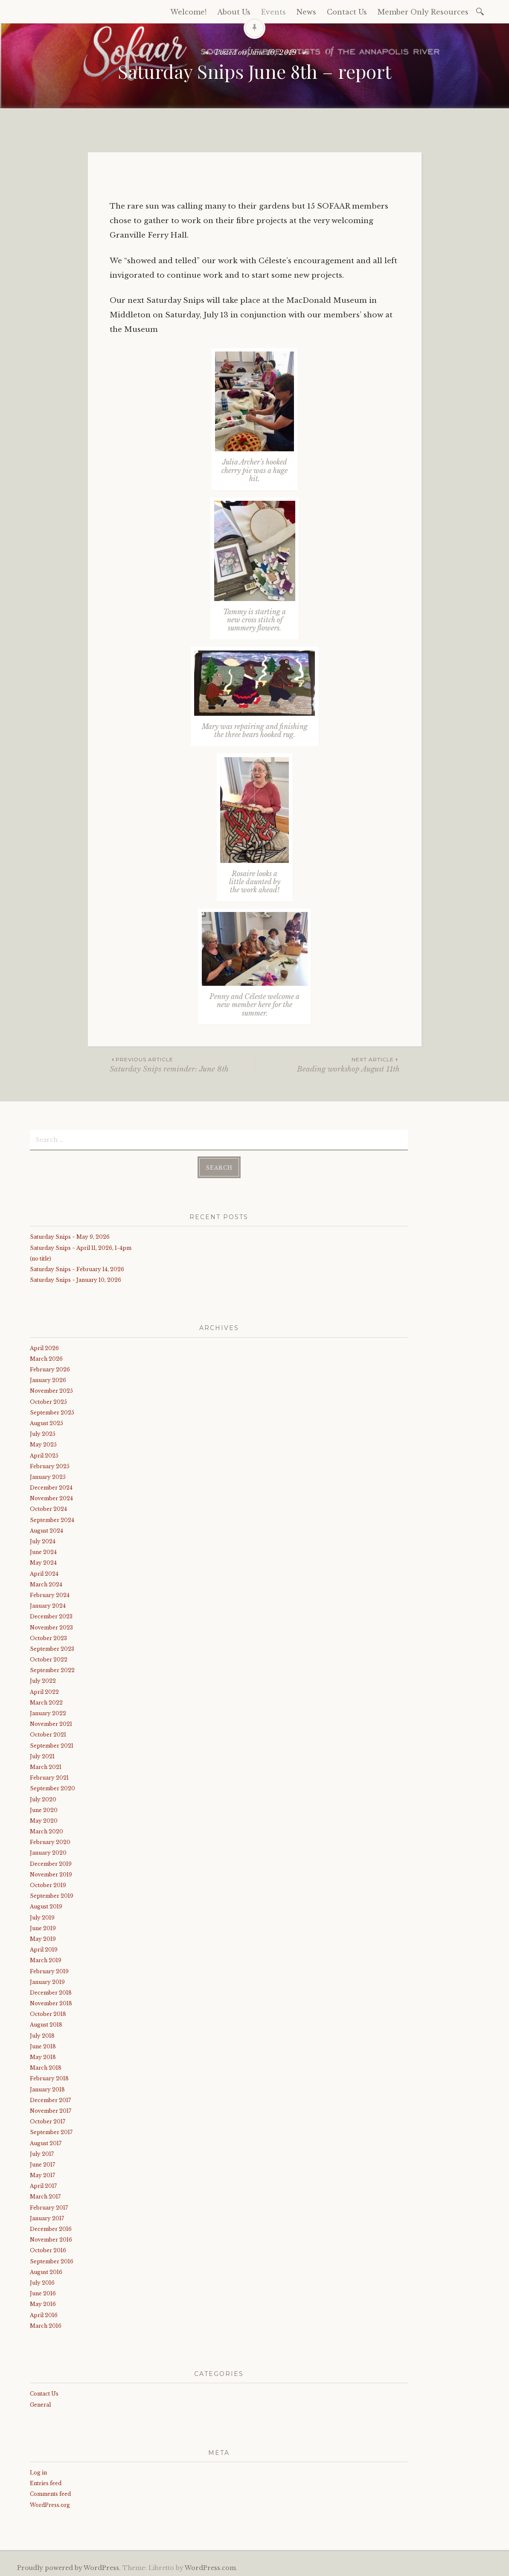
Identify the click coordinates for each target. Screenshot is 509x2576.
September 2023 (52, 1648)
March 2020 (46, 1830)
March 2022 (46, 1702)
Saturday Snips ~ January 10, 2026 (75, 1279)
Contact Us (347, 12)
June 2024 (43, 1551)
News (306, 12)
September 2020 (52, 1787)
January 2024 (48, 1605)
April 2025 (44, 1454)
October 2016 (48, 2249)
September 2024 (52, 1519)
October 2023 (48, 1637)
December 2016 (51, 2228)
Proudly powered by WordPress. (69, 2567)
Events (273, 12)
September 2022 (52, 1669)
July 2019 (42, 1916)
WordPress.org (50, 2503)
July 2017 (42, 2152)
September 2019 (51, 1895)
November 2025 (51, 1390)
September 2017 (51, 2131)
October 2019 (48, 1884)
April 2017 (43, 2185)
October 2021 (48, 1734)
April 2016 (44, 2314)
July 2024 (42, 1540)
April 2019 (44, 1949)
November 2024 (51, 1497)
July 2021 (42, 1755)
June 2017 (42, 2164)
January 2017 (47, 2217)
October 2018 (48, 2013)
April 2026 (44, 1347)
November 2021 (51, 1723)
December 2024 (51, 1487)
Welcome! (188, 12)
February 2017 (49, 2206)
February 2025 (50, 1465)
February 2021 (49, 1777)
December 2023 (51, 1615)
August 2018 (46, 2024)
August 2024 (46, 1530)
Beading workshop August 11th (327, 1064)
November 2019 (51, 1873)
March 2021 (45, 1766)
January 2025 (48, 1476)
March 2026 (46, 1358)
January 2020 (48, 1852)
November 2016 (51, 2239)
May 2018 (43, 2056)
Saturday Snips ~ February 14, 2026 (77, 1268)
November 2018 (51, 2002)
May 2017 (42, 2174)
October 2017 (47, 2120)
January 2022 (48, 1712)
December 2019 (51, 1862)
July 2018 (42, 2034)
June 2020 (44, 1809)
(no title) (40, 1257)
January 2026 (48, 1379)
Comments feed (50, 2493)
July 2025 (42, 1433)
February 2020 (50, 1841)
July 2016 (42, 2282)
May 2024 (43, 1562)
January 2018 (47, 2088)
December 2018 (51, 1992)
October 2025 (48, 1400)
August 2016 (46, 2271)
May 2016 (43, 2303)
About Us (233, 12)
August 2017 (45, 2142)
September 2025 (52, 1411)
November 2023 (51, 1626)
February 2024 (50, 1594)
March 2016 (45, 2324)
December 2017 (50, 2099)
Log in (38, 2472)
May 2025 (43, 1443)
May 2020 (44, 1820)
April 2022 (44, 1690)
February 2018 (49, 2077)
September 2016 (51, 2260)
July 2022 (43, 1680)
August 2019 (46, 1905)
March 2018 (45, 2067)
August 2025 (46, 1422)
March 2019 (45, 1959)
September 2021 (51, 1744)
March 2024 (46, 1583)
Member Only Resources (423, 12)
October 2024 (48, 1508)
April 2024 (44, 1572)
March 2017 (45, 2196)
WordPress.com (210, 2567)
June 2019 (43, 1927)
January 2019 (47, 1981)
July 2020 (43, 1798)
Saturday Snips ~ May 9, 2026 (70, 1236)
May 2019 (43, 1938)
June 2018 (43, 2045)
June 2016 (43, 2292)
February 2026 (50, 1368)
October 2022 (48, 1658)
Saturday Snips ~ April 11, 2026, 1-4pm (80, 1246)
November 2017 (50, 2110)
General (40, 2403)
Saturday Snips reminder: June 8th (182, 1064)
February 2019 (49, 1970)
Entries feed (45, 2482)
